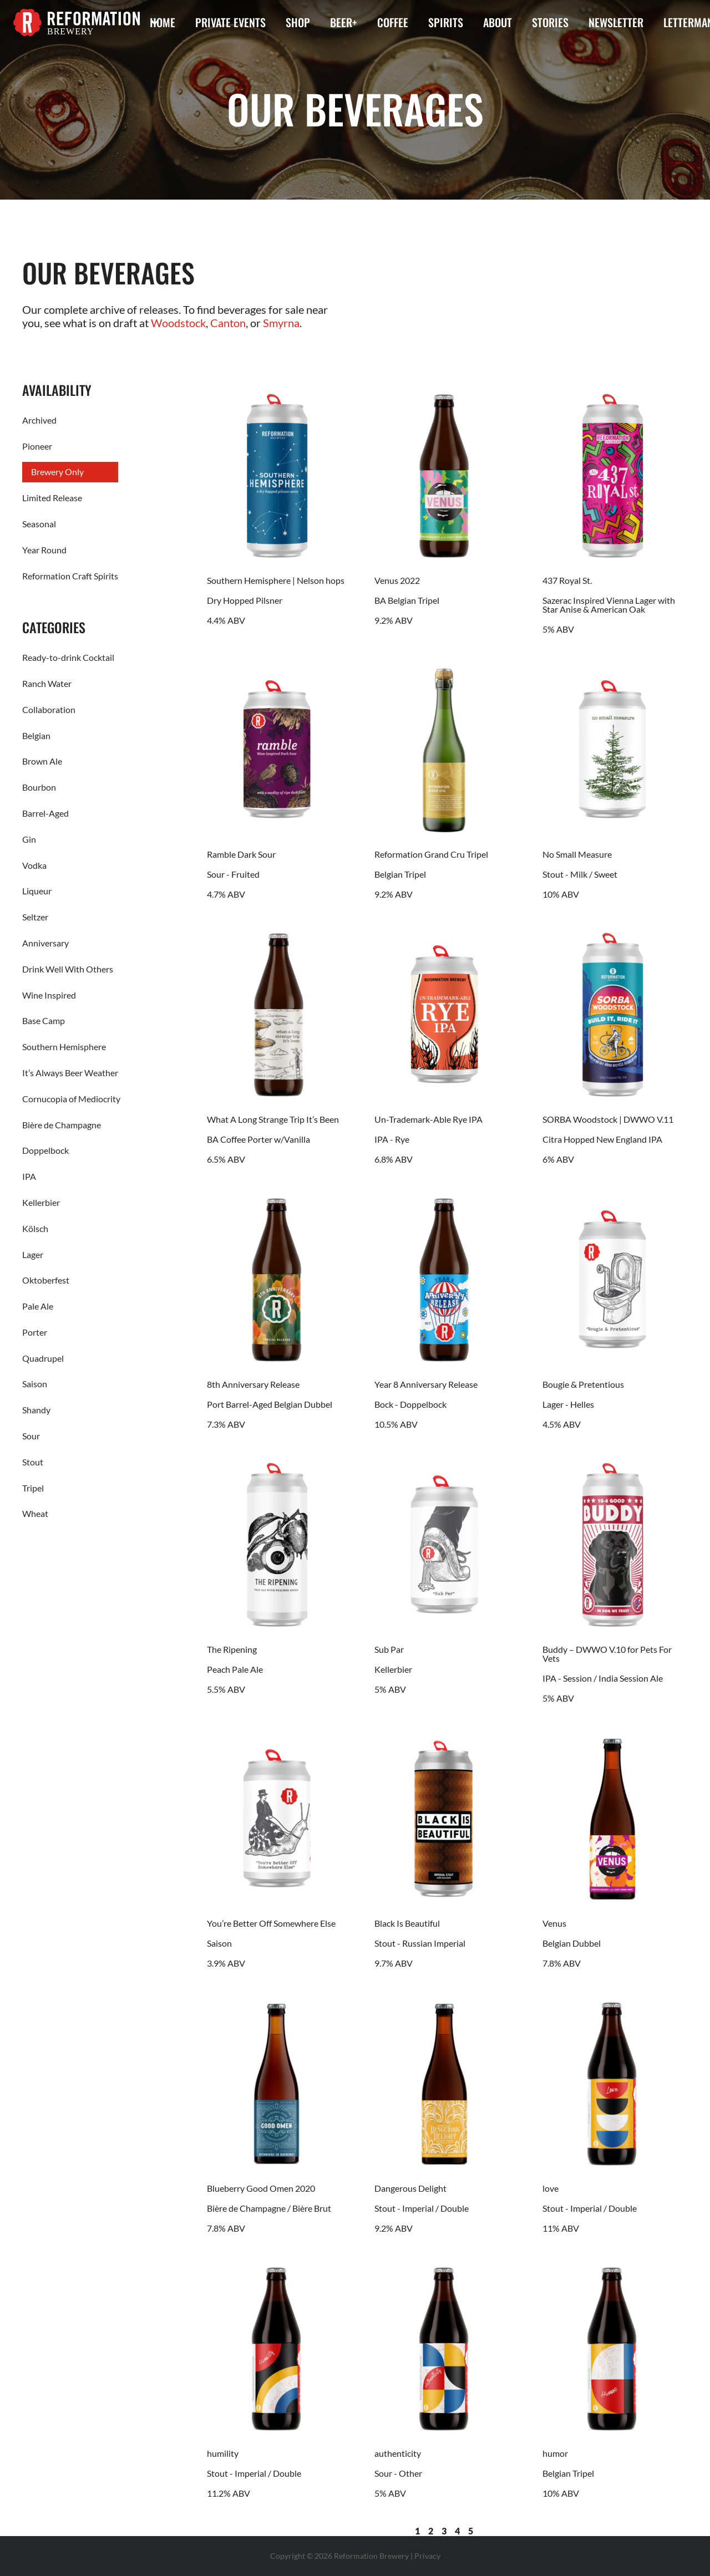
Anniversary (45, 943)
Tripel (33, 1488)
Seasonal (39, 523)
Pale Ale (37, 1306)
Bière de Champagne (61, 1124)
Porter (34, 1332)
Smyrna (281, 322)
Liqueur (37, 890)
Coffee (392, 22)
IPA (29, 1176)
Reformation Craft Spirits (70, 576)
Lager (32, 1254)
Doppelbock (45, 1150)
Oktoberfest (45, 1280)
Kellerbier (41, 1202)
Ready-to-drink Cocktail (68, 657)
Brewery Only (57, 471)
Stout (32, 1462)
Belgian (36, 735)
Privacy (427, 2555)
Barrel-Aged (45, 813)
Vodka (34, 865)
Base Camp (43, 1020)
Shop (298, 22)
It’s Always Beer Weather (70, 1072)
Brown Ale (42, 761)
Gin (29, 839)
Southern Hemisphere (64, 1046)
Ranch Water (47, 683)
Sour (31, 1435)
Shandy (36, 1409)
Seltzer (35, 917)
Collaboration (48, 709)
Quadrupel (43, 1358)
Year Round (44, 549)
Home (162, 22)
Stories (550, 22)
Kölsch (35, 1228)
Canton (228, 322)
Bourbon (39, 787)
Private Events (230, 22)
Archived (39, 420)
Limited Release (52, 497)
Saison (34, 1383)
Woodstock (178, 322)
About (497, 22)
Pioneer (37, 446)
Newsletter (616, 22)
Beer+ (343, 22)
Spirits (445, 22)
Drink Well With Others (67, 969)
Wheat (35, 1513)
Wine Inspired (49, 995)
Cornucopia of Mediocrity (71, 1098)
